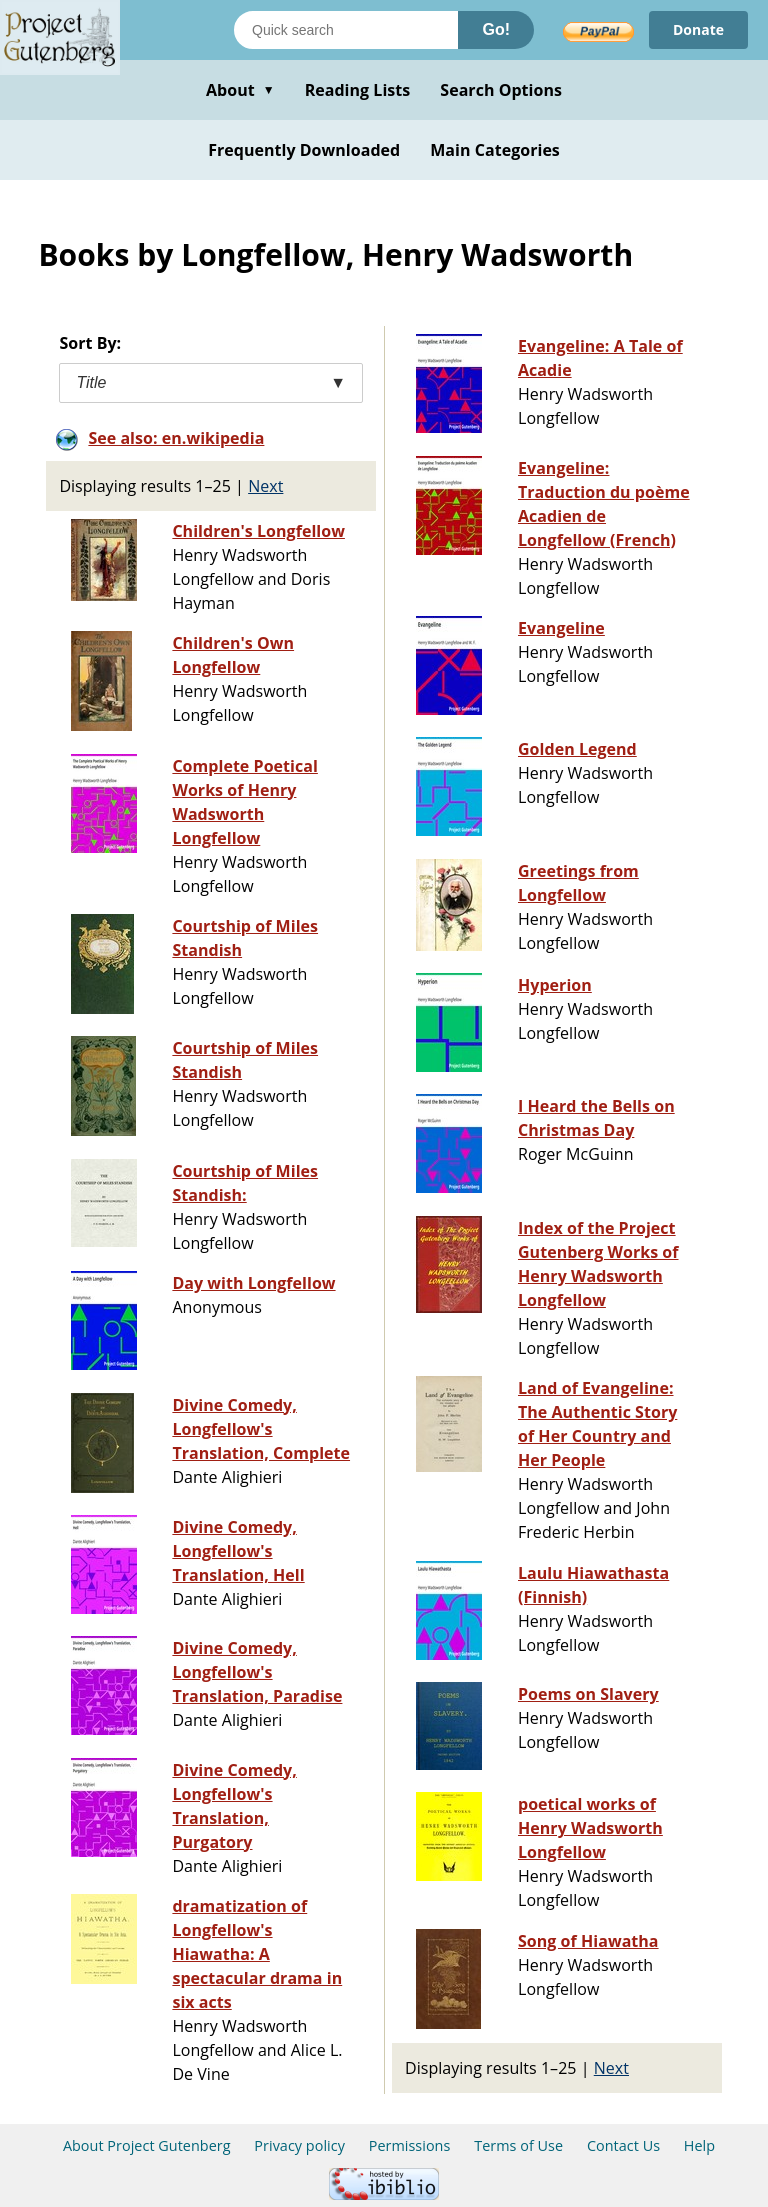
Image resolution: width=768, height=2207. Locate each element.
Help (699, 2145)
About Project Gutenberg (147, 2145)
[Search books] (346, 30)
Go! (496, 29)
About (240, 90)
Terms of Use (518, 2145)
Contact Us (623, 2145)
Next (265, 486)
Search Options (501, 90)
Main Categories (495, 150)
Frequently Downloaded (304, 150)
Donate (698, 29)
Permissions (410, 2145)
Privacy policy (299, 2145)
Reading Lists (358, 90)
